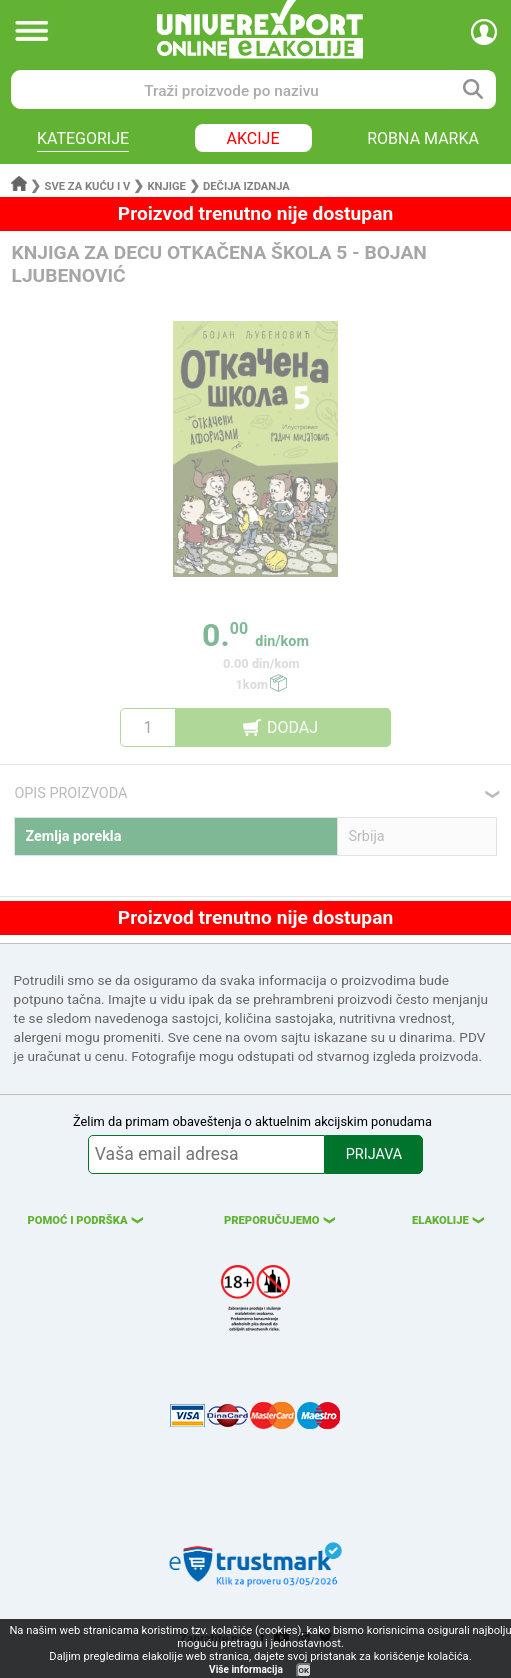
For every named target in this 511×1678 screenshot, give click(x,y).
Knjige (166, 186)
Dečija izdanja (246, 186)
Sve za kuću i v (88, 186)
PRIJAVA (374, 1154)
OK (304, 1670)
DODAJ (292, 727)
